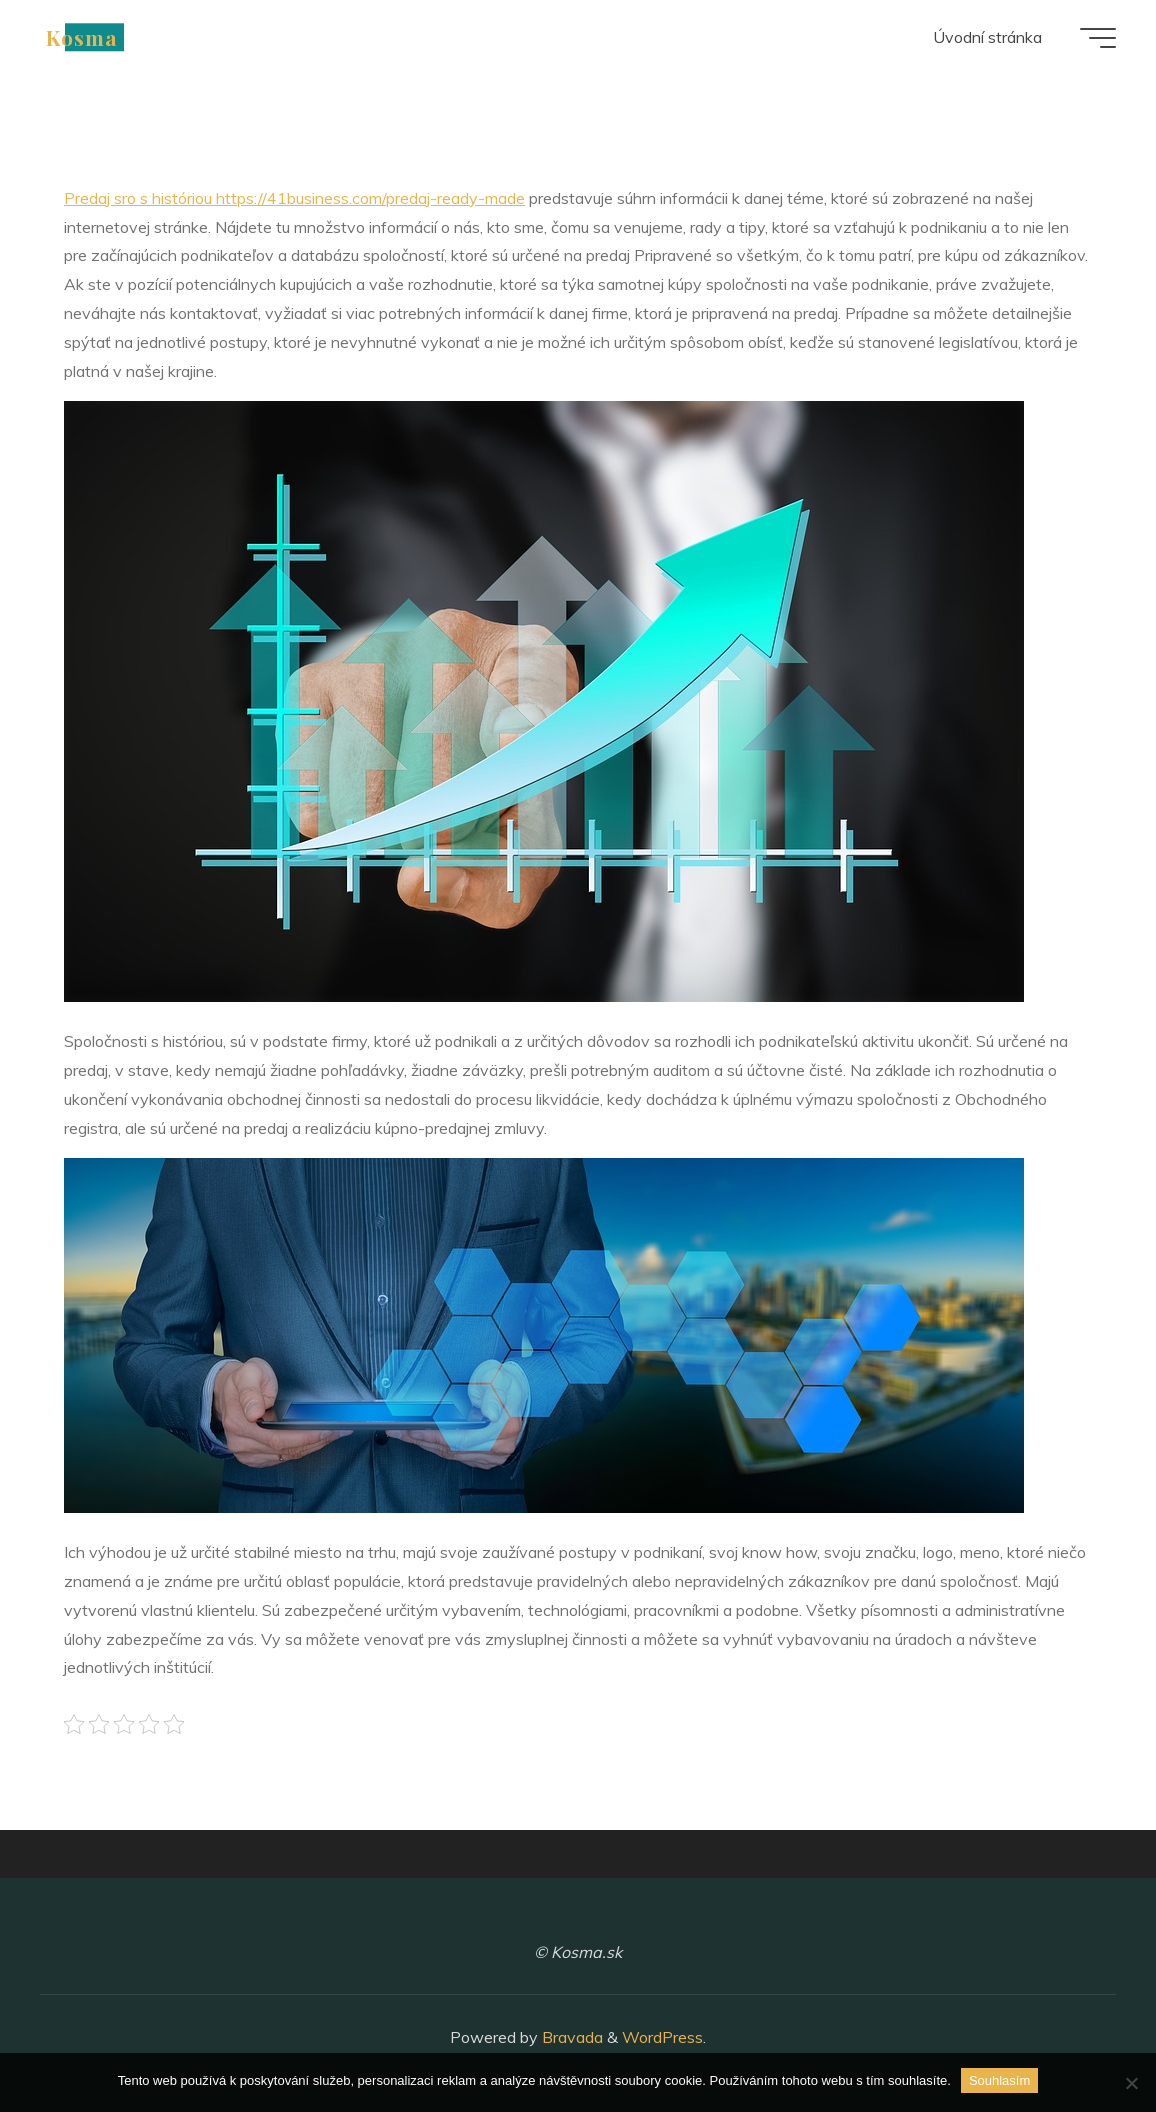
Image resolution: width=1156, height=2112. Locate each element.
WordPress (662, 2037)
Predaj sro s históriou (294, 198)
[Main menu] (1098, 38)
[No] (1131, 2083)
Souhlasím (999, 2080)
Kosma (82, 37)
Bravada (570, 2037)
